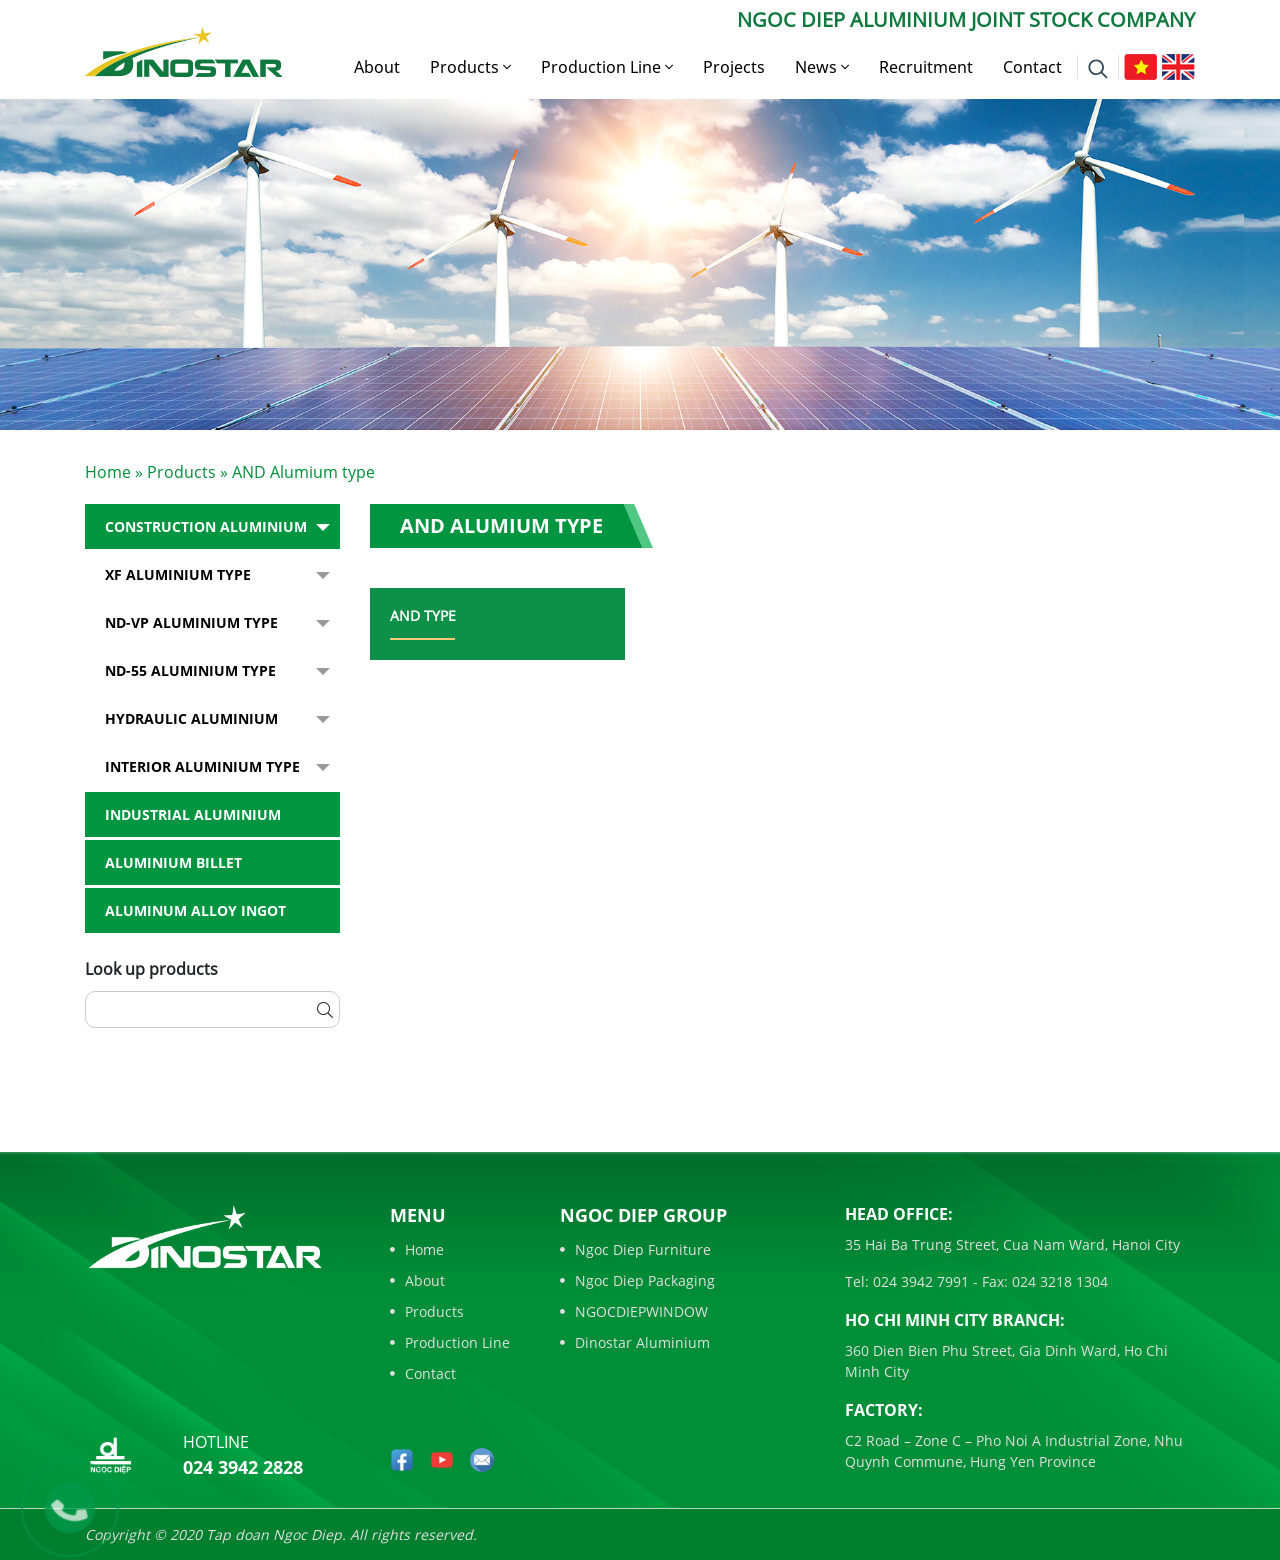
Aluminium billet (173, 862)
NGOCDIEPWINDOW (634, 1311)
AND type (423, 615)
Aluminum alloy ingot (195, 910)
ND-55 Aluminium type (190, 670)
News (822, 67)
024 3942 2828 (243, 1467)
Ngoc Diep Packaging (637, 1280)
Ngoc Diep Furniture (635, 1249)
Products (470, 67)
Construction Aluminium (206, 526)
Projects (734, 67)
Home (108, 472)
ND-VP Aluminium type (191, 622)
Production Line (607, 67)
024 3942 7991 (919, 1281)
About (377, 67)
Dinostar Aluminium (635, 1342)
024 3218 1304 (1058, 1281)
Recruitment (926, 67)
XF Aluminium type (178, 574)
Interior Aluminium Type (202, 766)
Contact (1032, 67)
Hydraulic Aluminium (191, 718)
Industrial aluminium (193, 814)
